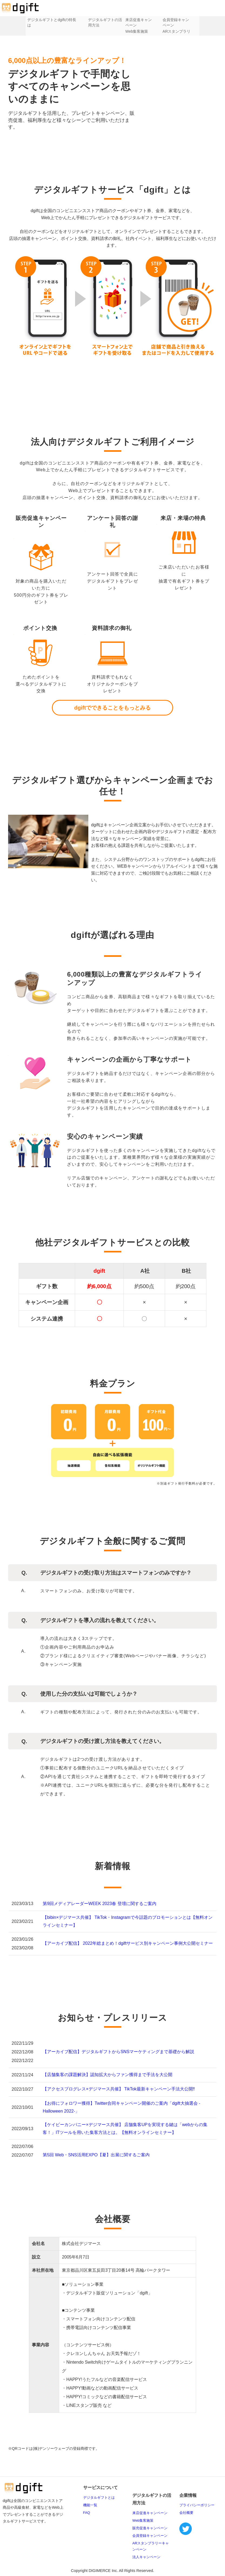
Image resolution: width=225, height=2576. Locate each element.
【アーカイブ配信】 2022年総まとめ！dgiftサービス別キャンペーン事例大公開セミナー (128, 1943)
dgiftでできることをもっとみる (112, 708)
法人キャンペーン (146, 2557)
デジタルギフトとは (30, 20)
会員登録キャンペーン (149, 2536)
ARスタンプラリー (186, 31)
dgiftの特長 (57, 20)
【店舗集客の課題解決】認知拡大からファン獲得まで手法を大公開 (107, 2074)
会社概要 (186, 2513)
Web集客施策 (138, 31)
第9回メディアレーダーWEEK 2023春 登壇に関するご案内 (99, 1903)
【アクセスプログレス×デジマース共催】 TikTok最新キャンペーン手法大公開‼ (119, 2089)
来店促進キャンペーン (149, 2513)
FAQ (86, 2513)
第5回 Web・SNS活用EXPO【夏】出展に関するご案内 (96, 2155)
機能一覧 (90, 2505)
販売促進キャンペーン (149, 2528)
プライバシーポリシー (196, 2505)
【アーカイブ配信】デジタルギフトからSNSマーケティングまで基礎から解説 (118, 2051)
